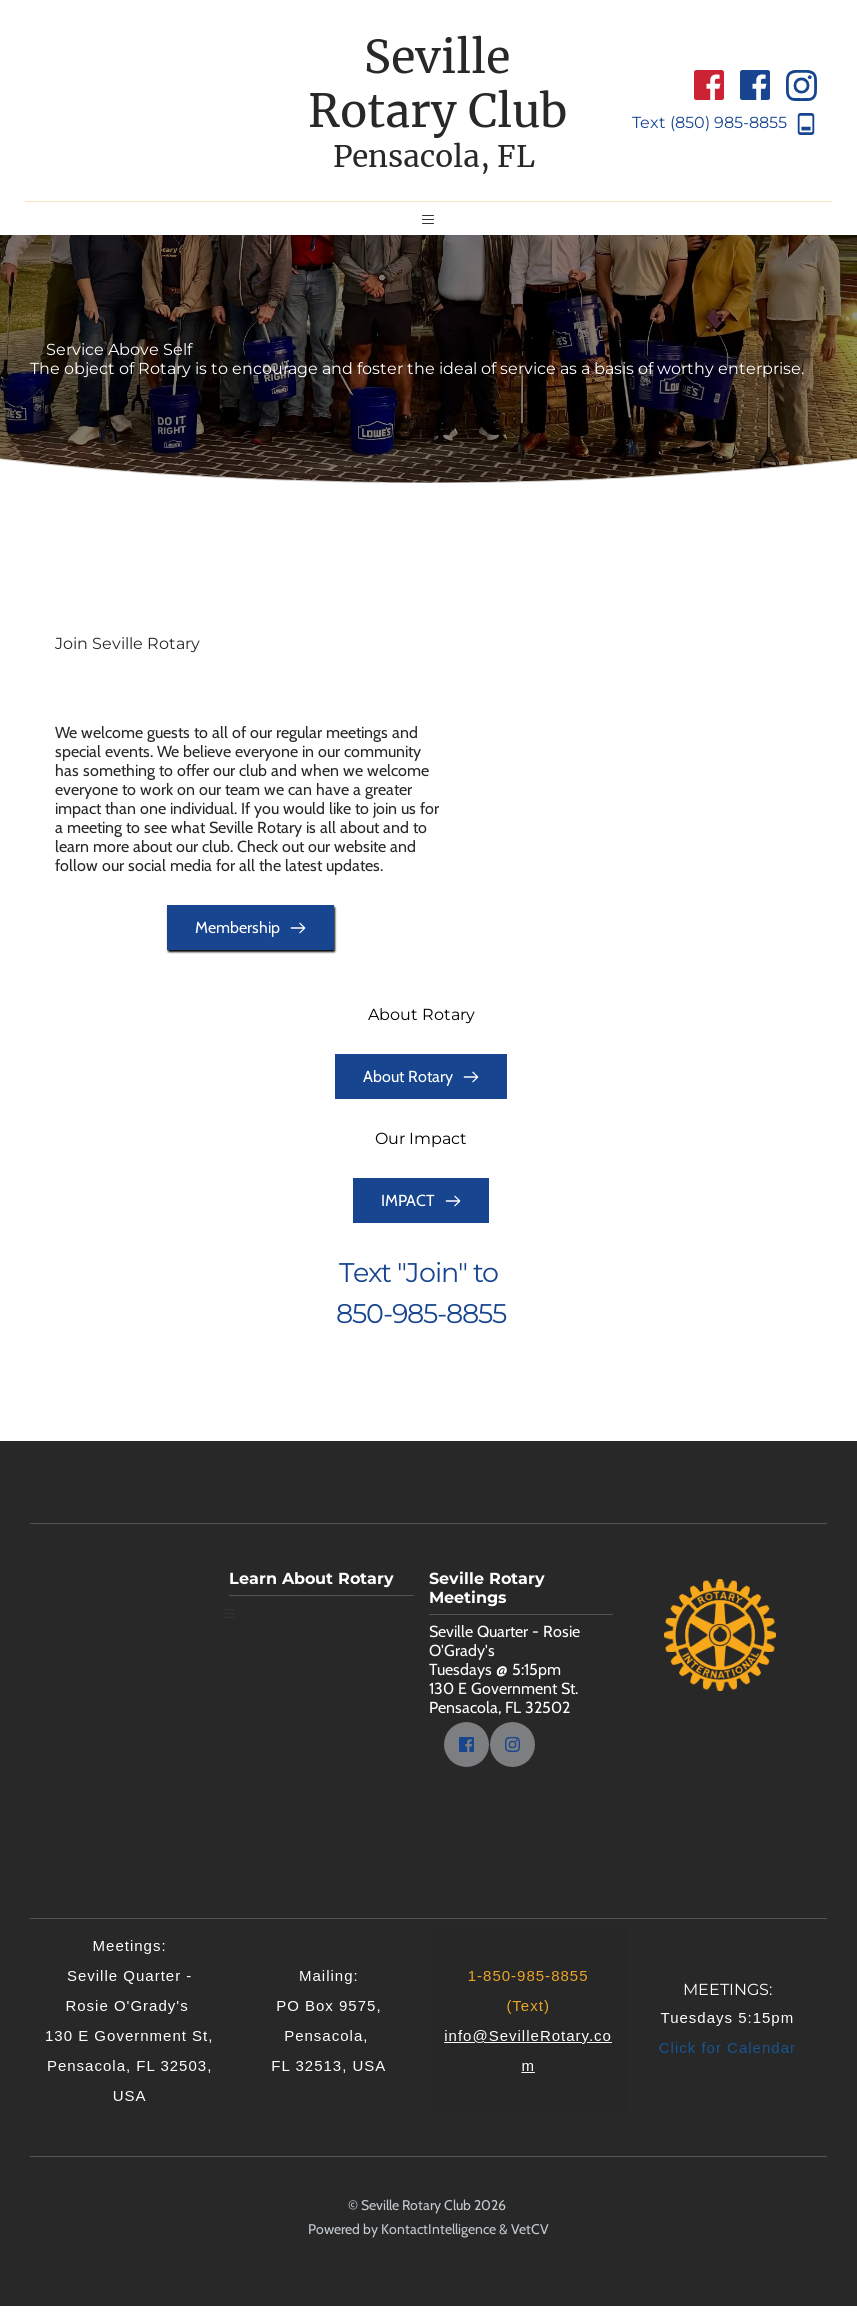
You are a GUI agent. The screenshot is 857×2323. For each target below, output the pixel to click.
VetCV (530, 2246)
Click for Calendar (727, 2064)
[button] (429, 228)
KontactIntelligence (438, 2246)
